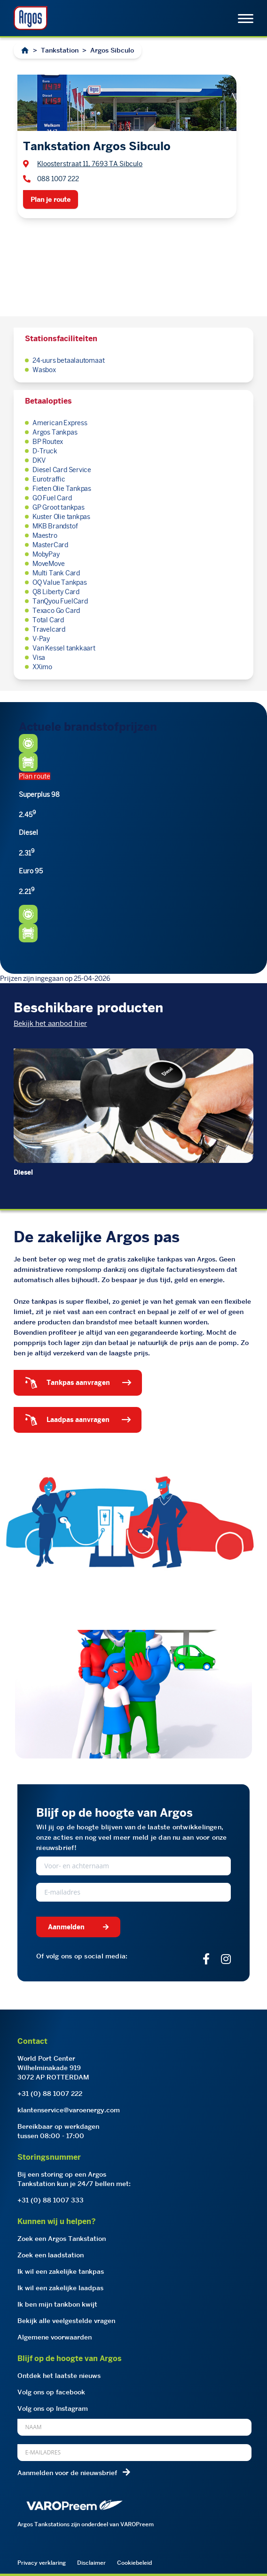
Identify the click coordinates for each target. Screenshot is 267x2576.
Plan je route (51, 199)
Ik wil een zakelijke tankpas (60, 2271)
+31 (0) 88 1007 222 (49, 2093)
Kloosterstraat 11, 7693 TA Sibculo (89, 164)
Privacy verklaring (41, 2562)
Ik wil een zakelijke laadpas (60, 2288)
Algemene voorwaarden (54, 2337)
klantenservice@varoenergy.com (68, 2110)
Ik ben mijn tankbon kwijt (57, 2304)
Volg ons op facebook (51, 2392)
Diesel (23, 1172)
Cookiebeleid (134, 2562)
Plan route (34, 776)
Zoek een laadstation (50, 2255)
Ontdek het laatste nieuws (59, 2375)
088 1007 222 (58, 179)
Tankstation (60, 50)
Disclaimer (91, 2562)
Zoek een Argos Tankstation (61, 2238)
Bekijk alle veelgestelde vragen (66, 2320)
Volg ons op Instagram (52, 2408)
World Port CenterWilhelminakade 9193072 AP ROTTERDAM (53, 2067)
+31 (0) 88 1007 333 (50, 2200)
